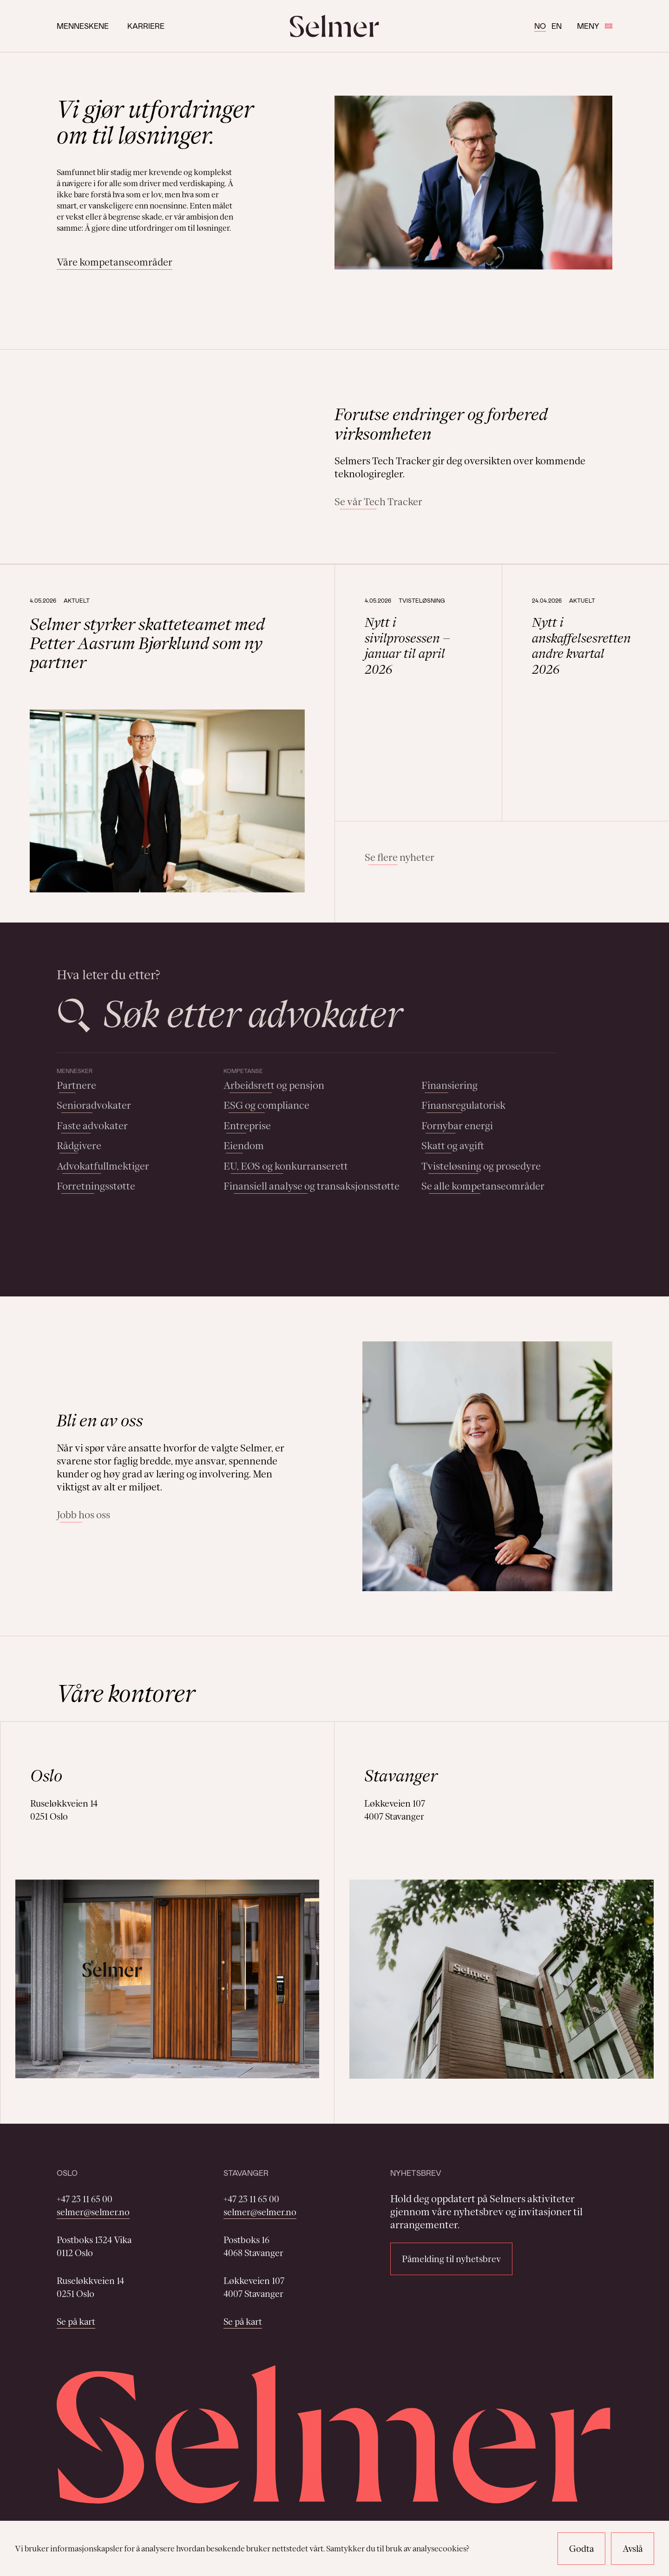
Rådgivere (79, 1145)
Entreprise (247, 1125)
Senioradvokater (94, 1105)
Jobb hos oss (83, 1515)
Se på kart (76, 2321)
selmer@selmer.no (93, 2212)
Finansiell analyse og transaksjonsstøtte (311, 1186)
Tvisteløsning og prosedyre (481, 1166)
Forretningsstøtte (96, 1186)
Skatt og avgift (452, 1145)
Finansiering (449, 1085)
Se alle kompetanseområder (482, 1186)
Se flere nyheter (399, 857)
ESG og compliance (266, 1105)
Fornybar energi (457, 1125)
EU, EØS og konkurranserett (285, 1166)
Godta (581, 2548)
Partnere (76, 1085)
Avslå (633, 2548)
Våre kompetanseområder (114, 262)
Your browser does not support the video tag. (182, 456)
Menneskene (83, 25)
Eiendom (243, 1145)
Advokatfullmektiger (103, 1166)
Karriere (145, 25)
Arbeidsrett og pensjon (273, 1085)
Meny (594, 25)
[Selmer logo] (334, 26)
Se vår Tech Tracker (378, 501)
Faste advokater (92, 1125)
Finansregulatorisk (463, 1105)
